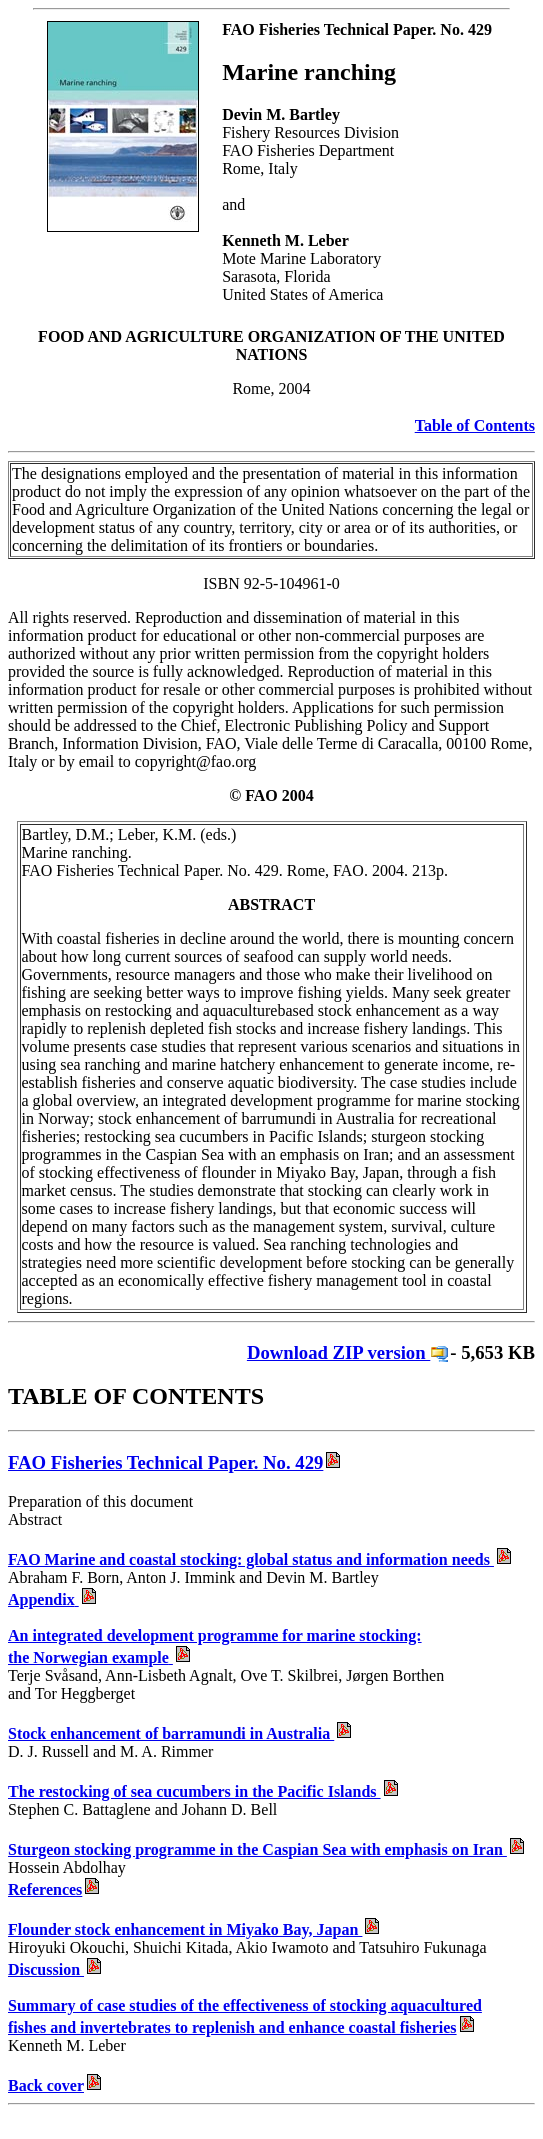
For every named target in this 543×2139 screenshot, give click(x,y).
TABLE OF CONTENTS (136, 1396)
